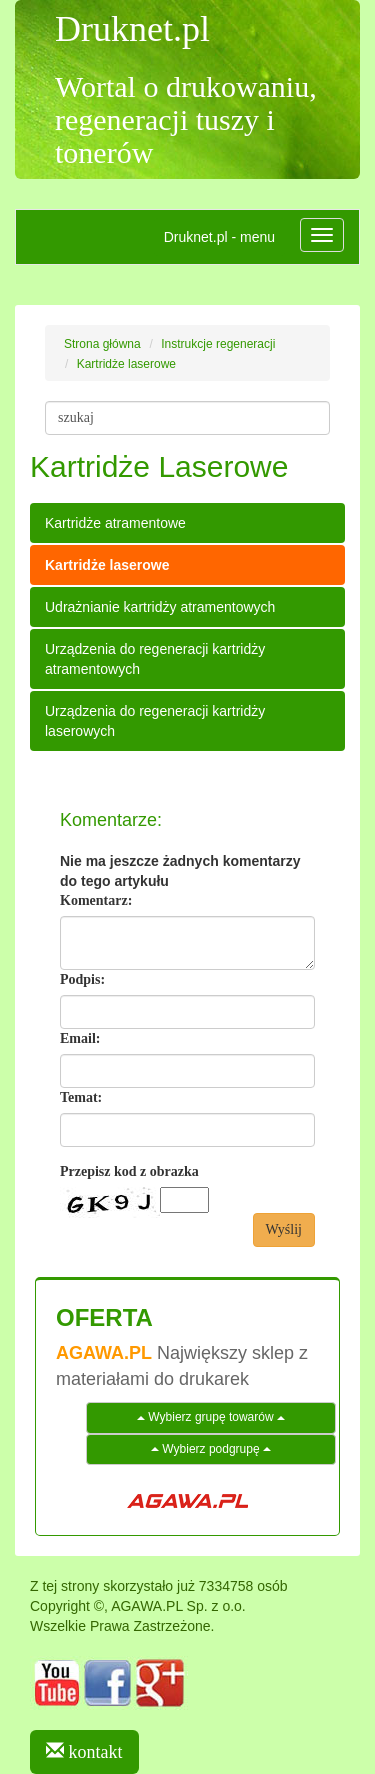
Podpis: (82, 979)
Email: (80, 1038)
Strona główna (102, 344)
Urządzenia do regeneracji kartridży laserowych (155, 721)
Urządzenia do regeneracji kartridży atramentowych (155, 659)
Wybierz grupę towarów (211, 1417)
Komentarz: (96, 900)
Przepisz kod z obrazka (129, 1171)
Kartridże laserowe (126, 364)
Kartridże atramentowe (115, 523)
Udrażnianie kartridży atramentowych (160, 607)
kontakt (84, 1751)
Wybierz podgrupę (211, 1449)
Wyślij (284, 1229)
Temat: (81, 1097)
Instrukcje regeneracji (218, 344)
